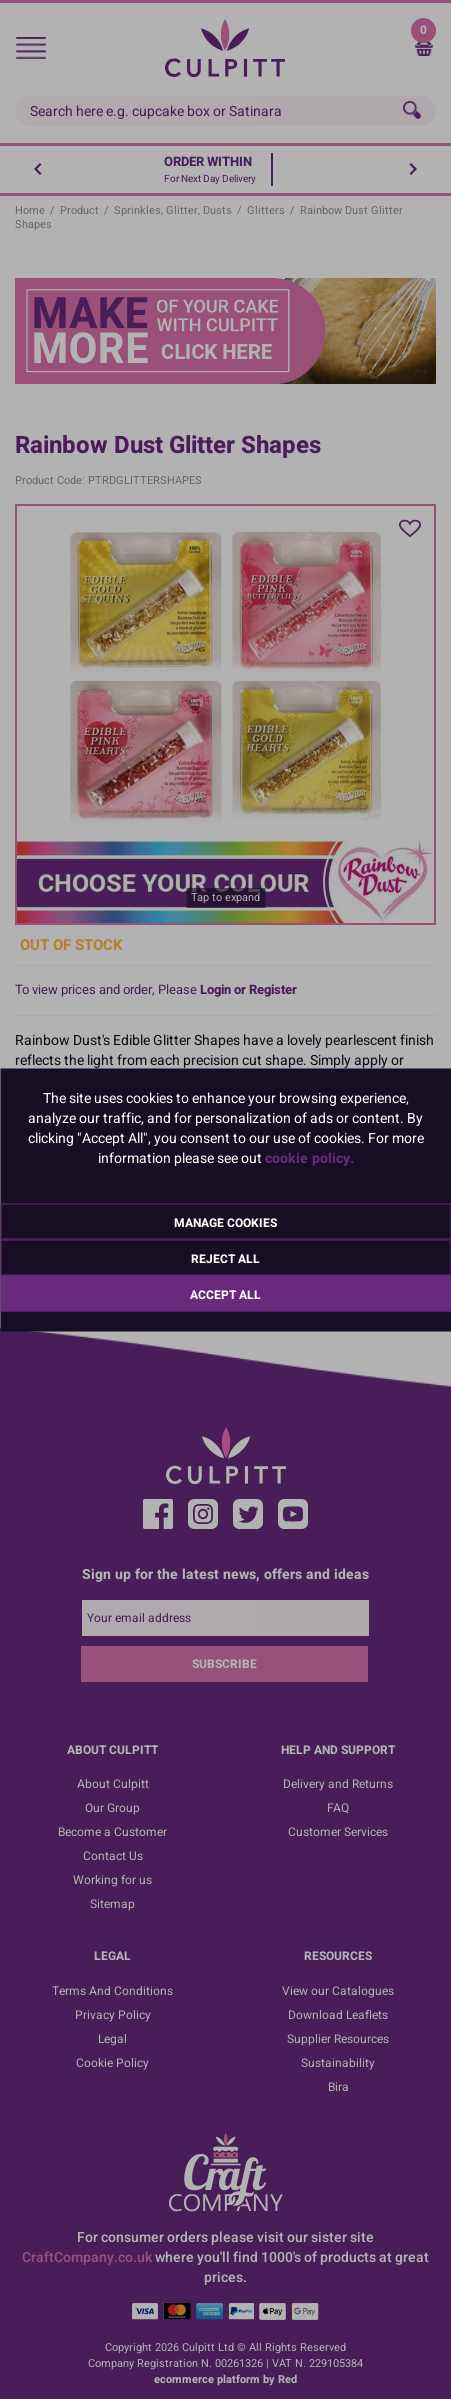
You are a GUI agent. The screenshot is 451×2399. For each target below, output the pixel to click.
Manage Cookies (225, 1222)
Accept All (225, 1294)
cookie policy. (309, 1157)
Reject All (225, 1258)
